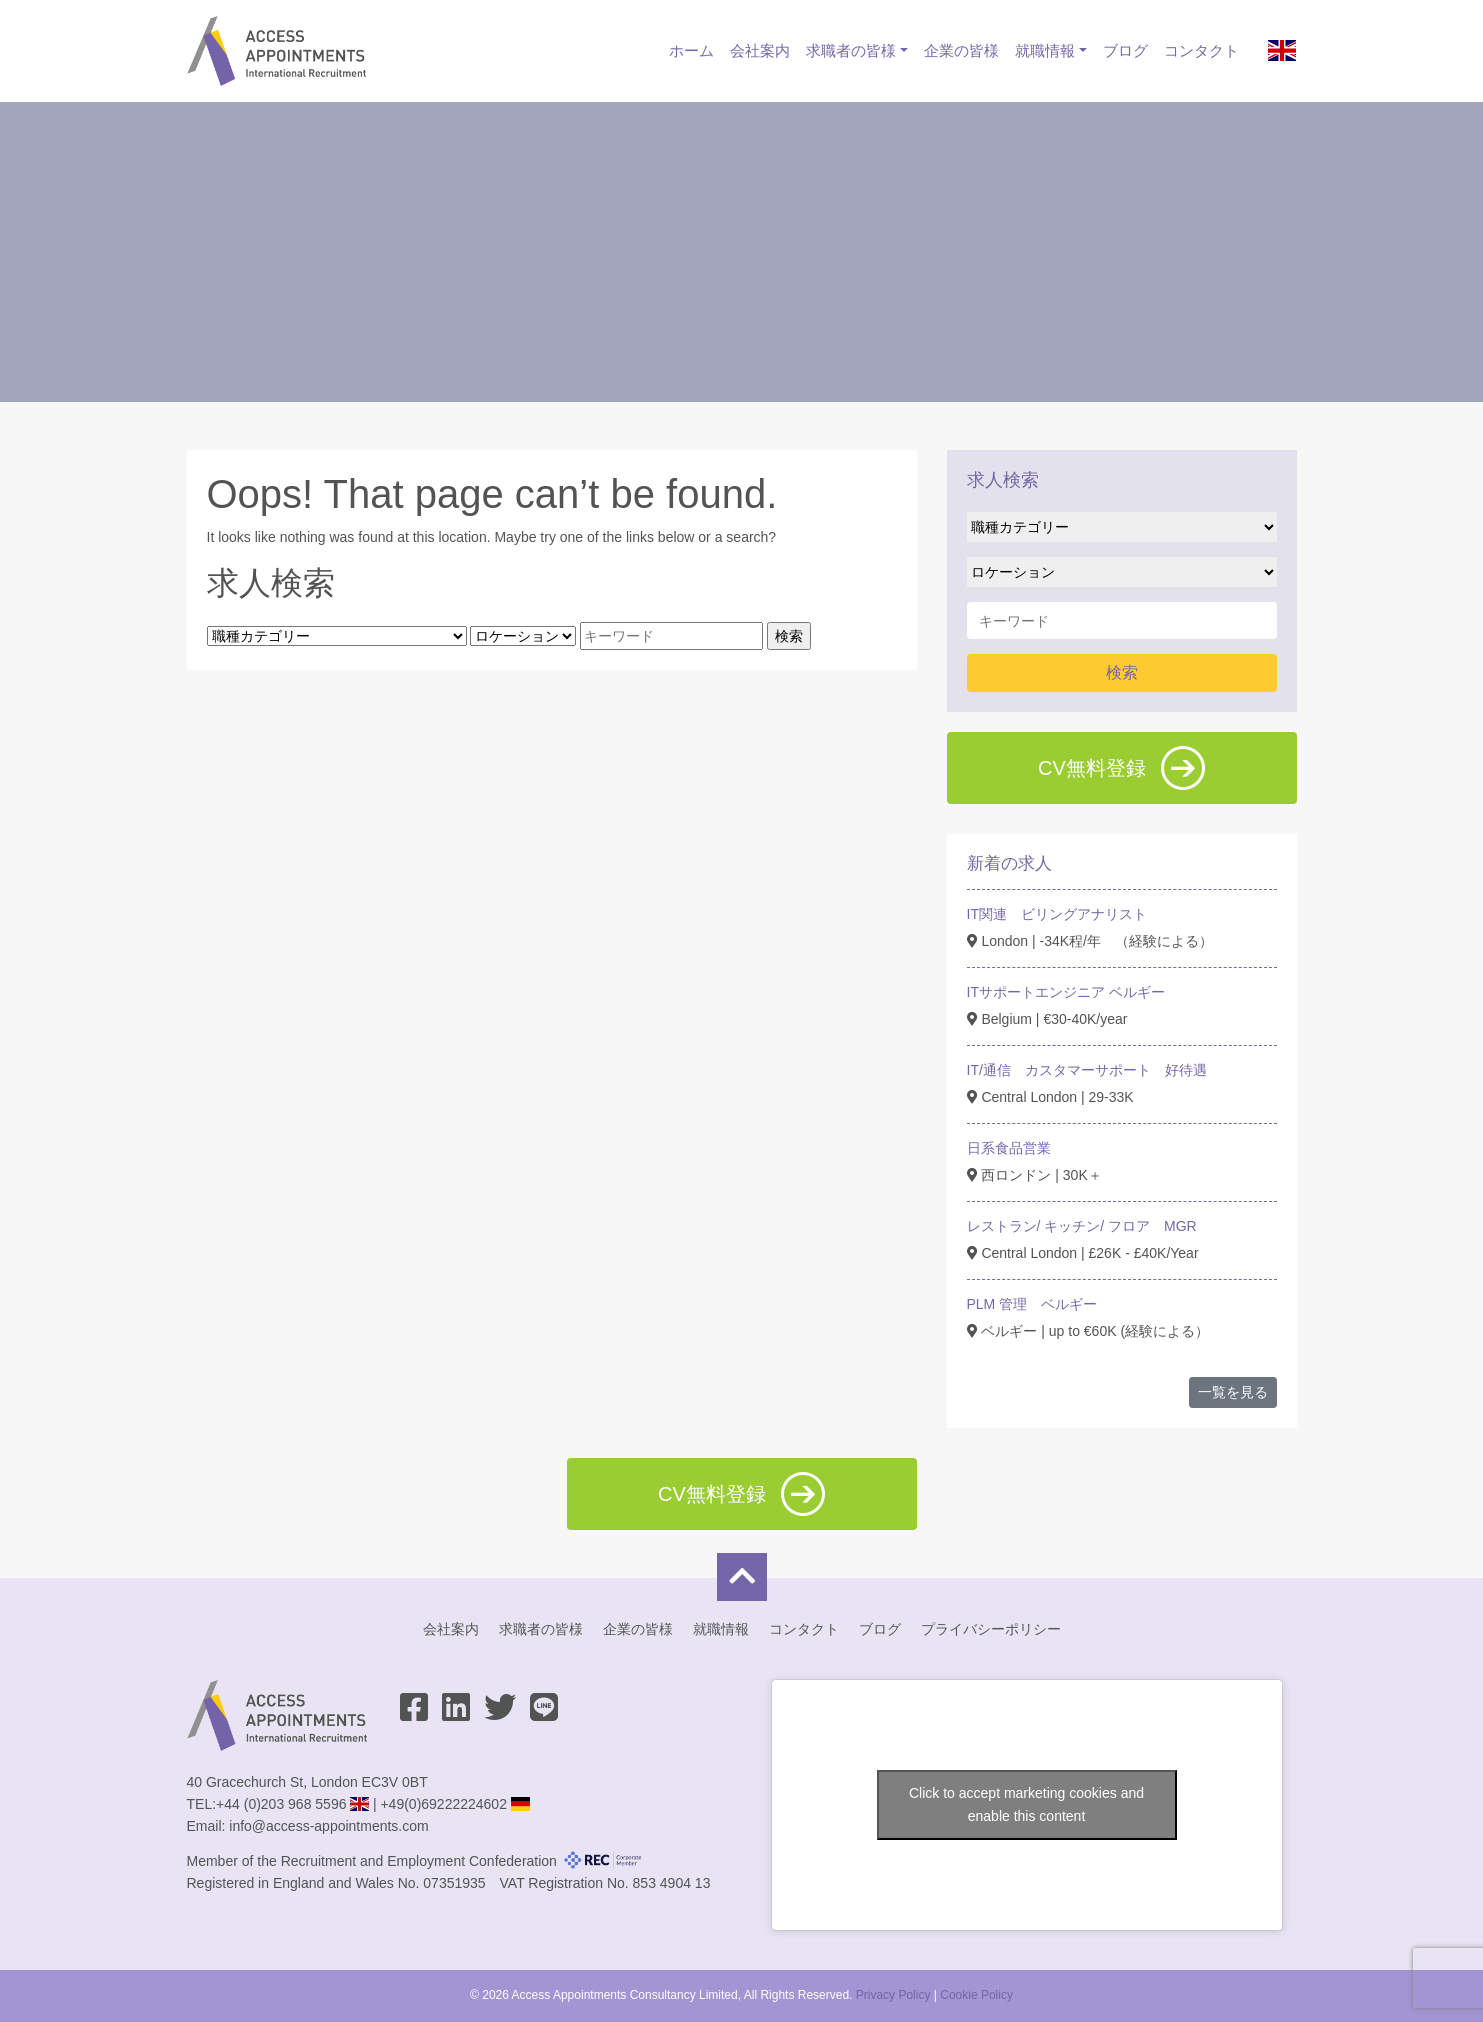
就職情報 (1045, 50)
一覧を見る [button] (1233, 1392)
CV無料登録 (1121, 768)
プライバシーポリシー (991, 1629)
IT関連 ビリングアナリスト (1057, 914)
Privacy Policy (893, 1995)
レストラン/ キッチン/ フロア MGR (1082, 1226)
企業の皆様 (961, 50)
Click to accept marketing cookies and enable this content (1026, 1804)
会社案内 (760, 50)
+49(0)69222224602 (443, 1804)
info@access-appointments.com (328, 1826)
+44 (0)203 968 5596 (281, 1804)
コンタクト (1201, 50)
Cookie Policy (976, 1995)
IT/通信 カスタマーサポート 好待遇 (1087, 1070)
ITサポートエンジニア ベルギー (1066, 992)
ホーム (691, 50)
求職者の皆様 (851, 50)
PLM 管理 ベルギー (1032, 1304)
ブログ (1125, 50)
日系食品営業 (1009, 1148)
